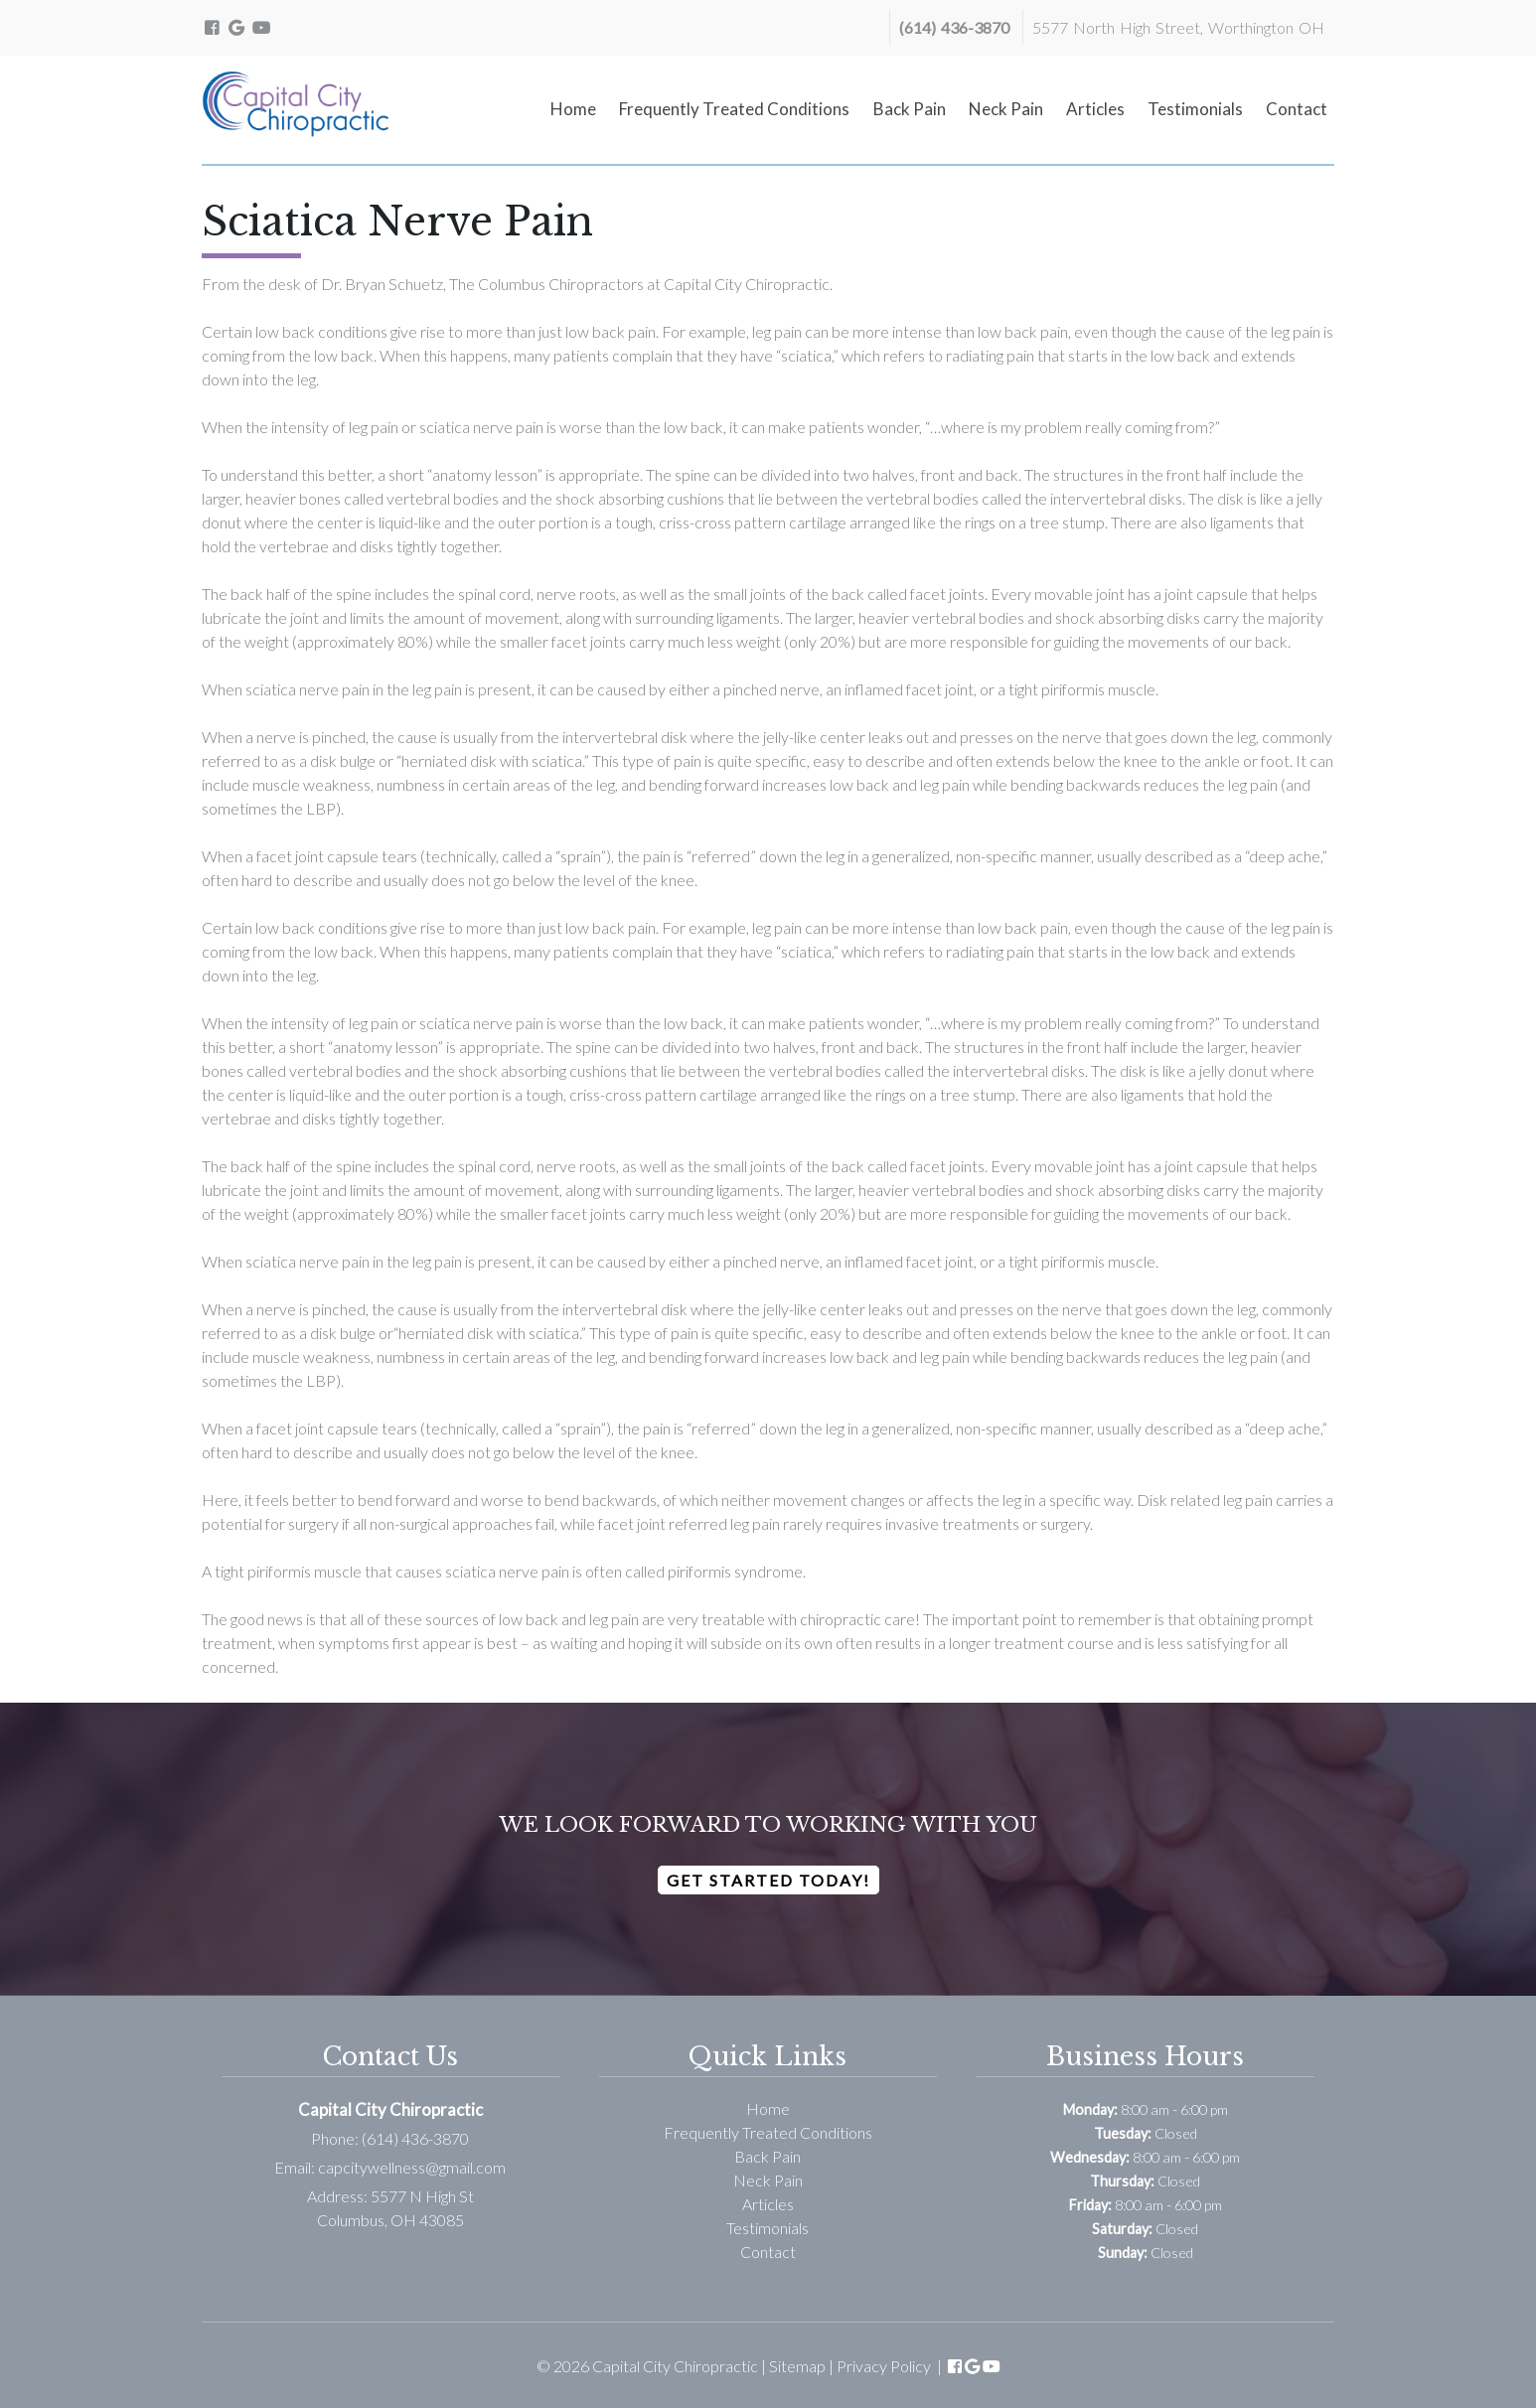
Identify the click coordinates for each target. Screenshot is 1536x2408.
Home (573, 108)
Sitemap (797, 2365)
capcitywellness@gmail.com (412, 2167)
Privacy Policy (884, 2365)
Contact (1296, 108)
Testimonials (1195, 108)
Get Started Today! (768, 1880)
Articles (1095, 108)
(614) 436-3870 (954, 27)
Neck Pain (1006, 108)
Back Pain (909, 108)
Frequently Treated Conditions (734, 108)
